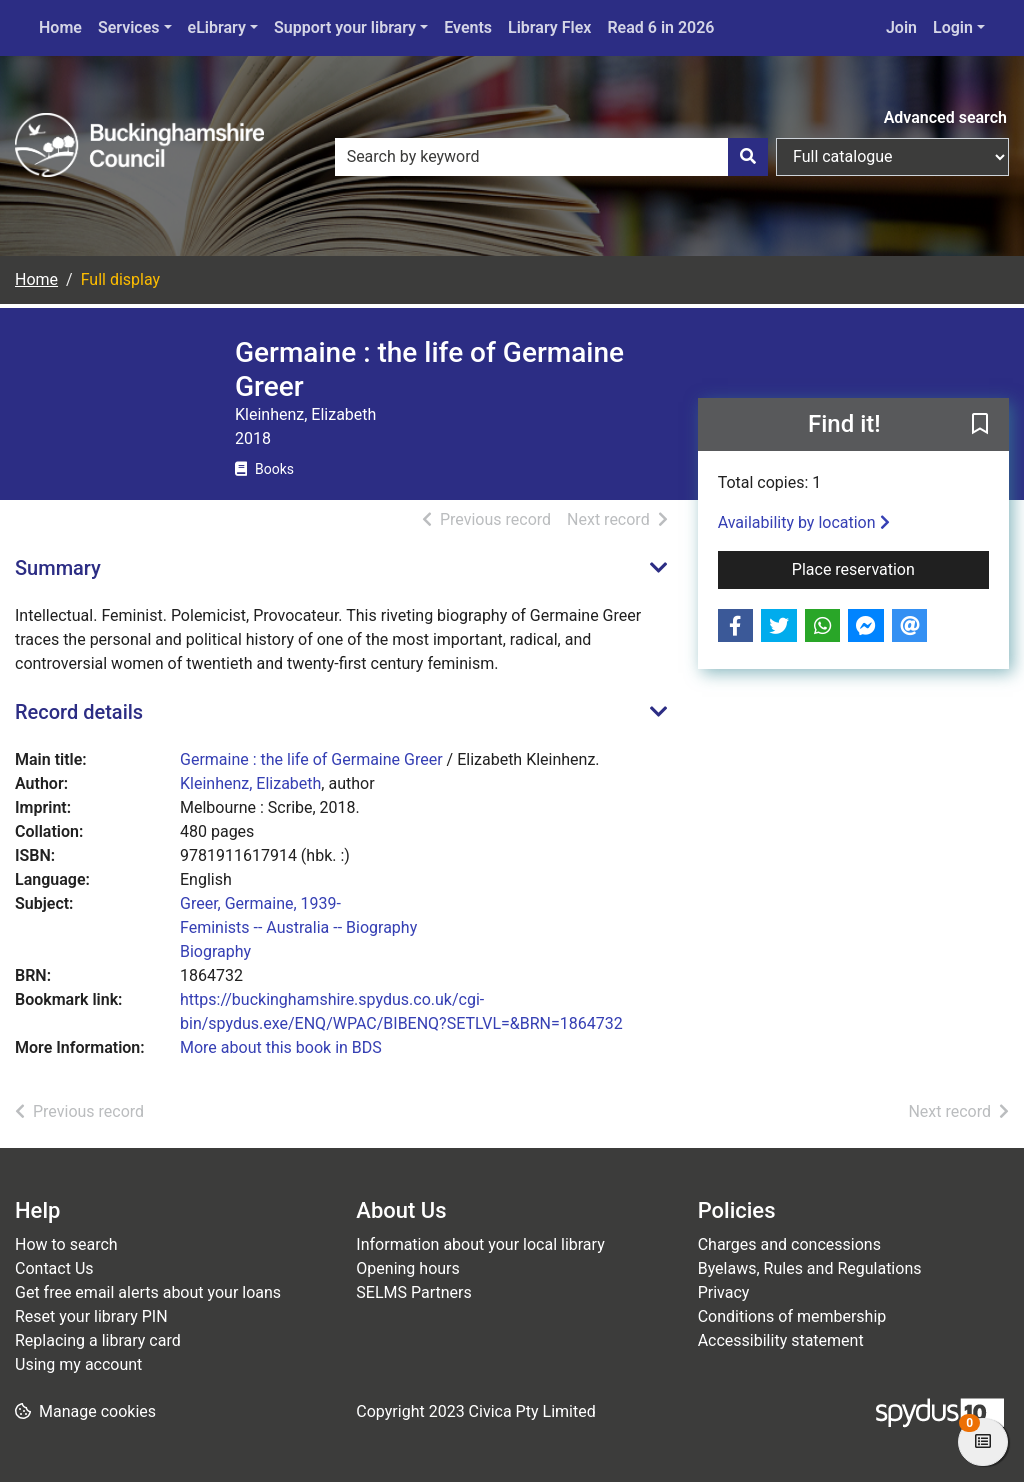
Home (60, 27)
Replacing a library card (98, 1340)
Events (468, 27)
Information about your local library (480, 1244)
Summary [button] (58, 568)
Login (953, 27)
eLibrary (217, 27)
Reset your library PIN (91, 1316)
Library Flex (549, 27)
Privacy (724, 1292)
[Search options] (892, 157)
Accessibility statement (781, 1340)
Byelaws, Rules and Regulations (810, 1268)
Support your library (345, 27)
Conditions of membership (792, 1316)
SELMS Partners (413, 1292)
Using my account (78, 1364)
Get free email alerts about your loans (148, 1292)
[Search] (748, 157)
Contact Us (54, 1268)
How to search (66, 1244)
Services (129, 27)
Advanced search (945, 117)
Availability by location (804, 522)
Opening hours (407, 1268)
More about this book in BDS (281, 1047)
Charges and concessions (789, 1244)
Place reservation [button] (890, 568)
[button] (980, 426)
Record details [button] (79, 712)
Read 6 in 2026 (660, 27)
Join (901, 27)
